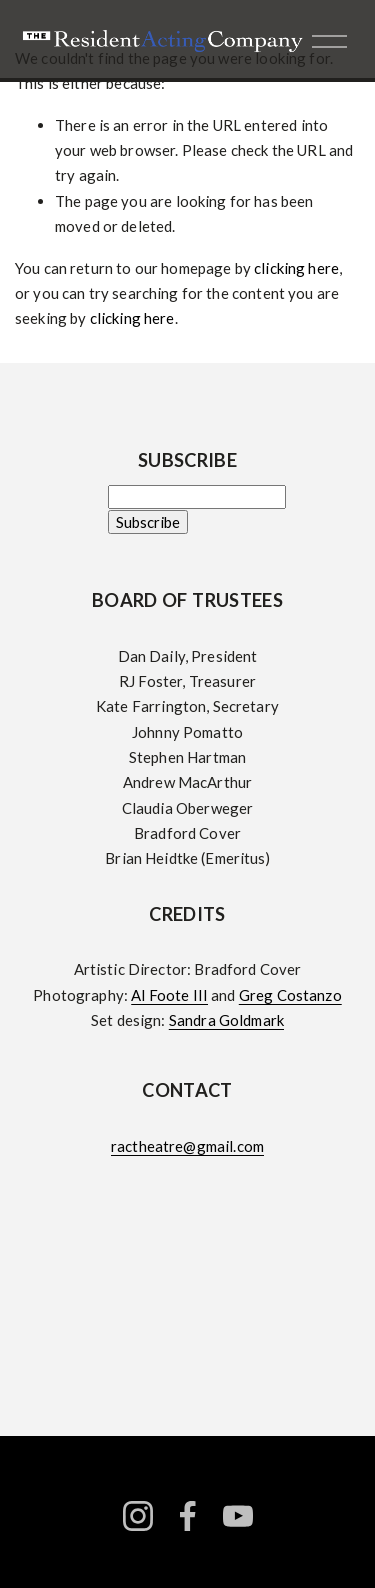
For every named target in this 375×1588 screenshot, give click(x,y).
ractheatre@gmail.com (187, 1146)
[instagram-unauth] (138, 1516)
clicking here (296, 268)
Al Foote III (169, 995)
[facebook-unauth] (188, 1516)
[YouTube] (238, 1516)
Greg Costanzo (290, 995)
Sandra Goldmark (226, 1020)
